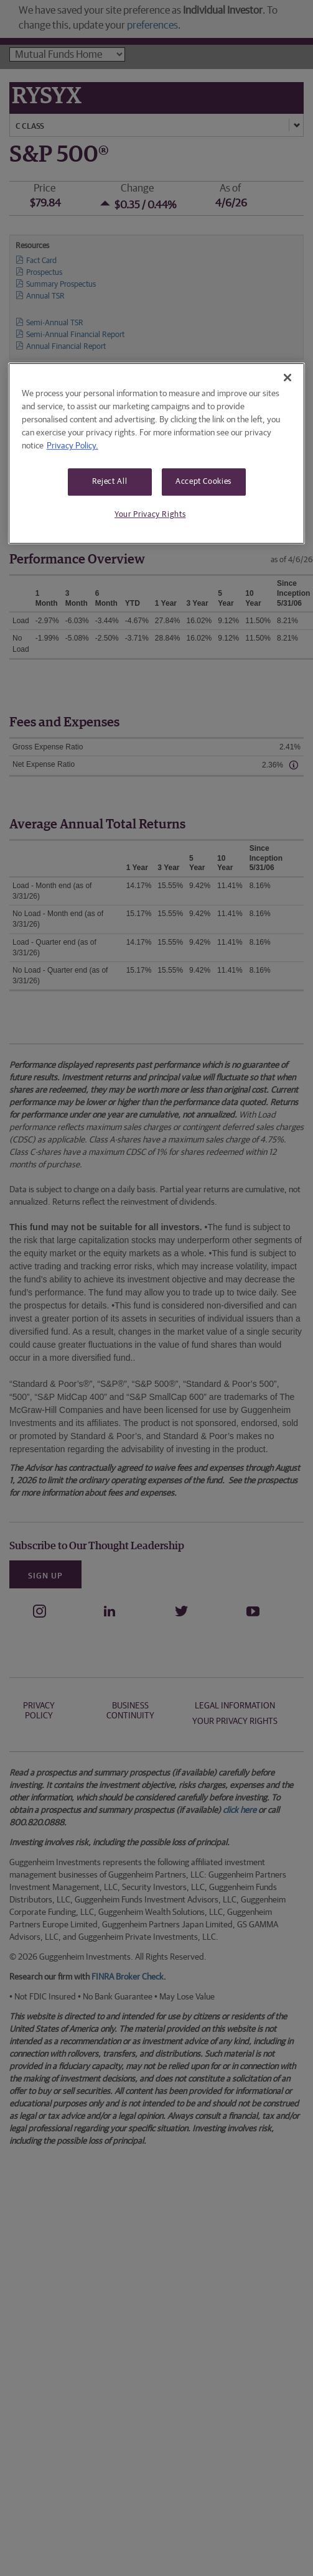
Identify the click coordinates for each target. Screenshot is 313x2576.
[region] (157, 453)
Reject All (110, 482)
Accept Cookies (203, 482)
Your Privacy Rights (149, 515)
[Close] (287, 377)
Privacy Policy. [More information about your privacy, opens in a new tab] (72, 446)
